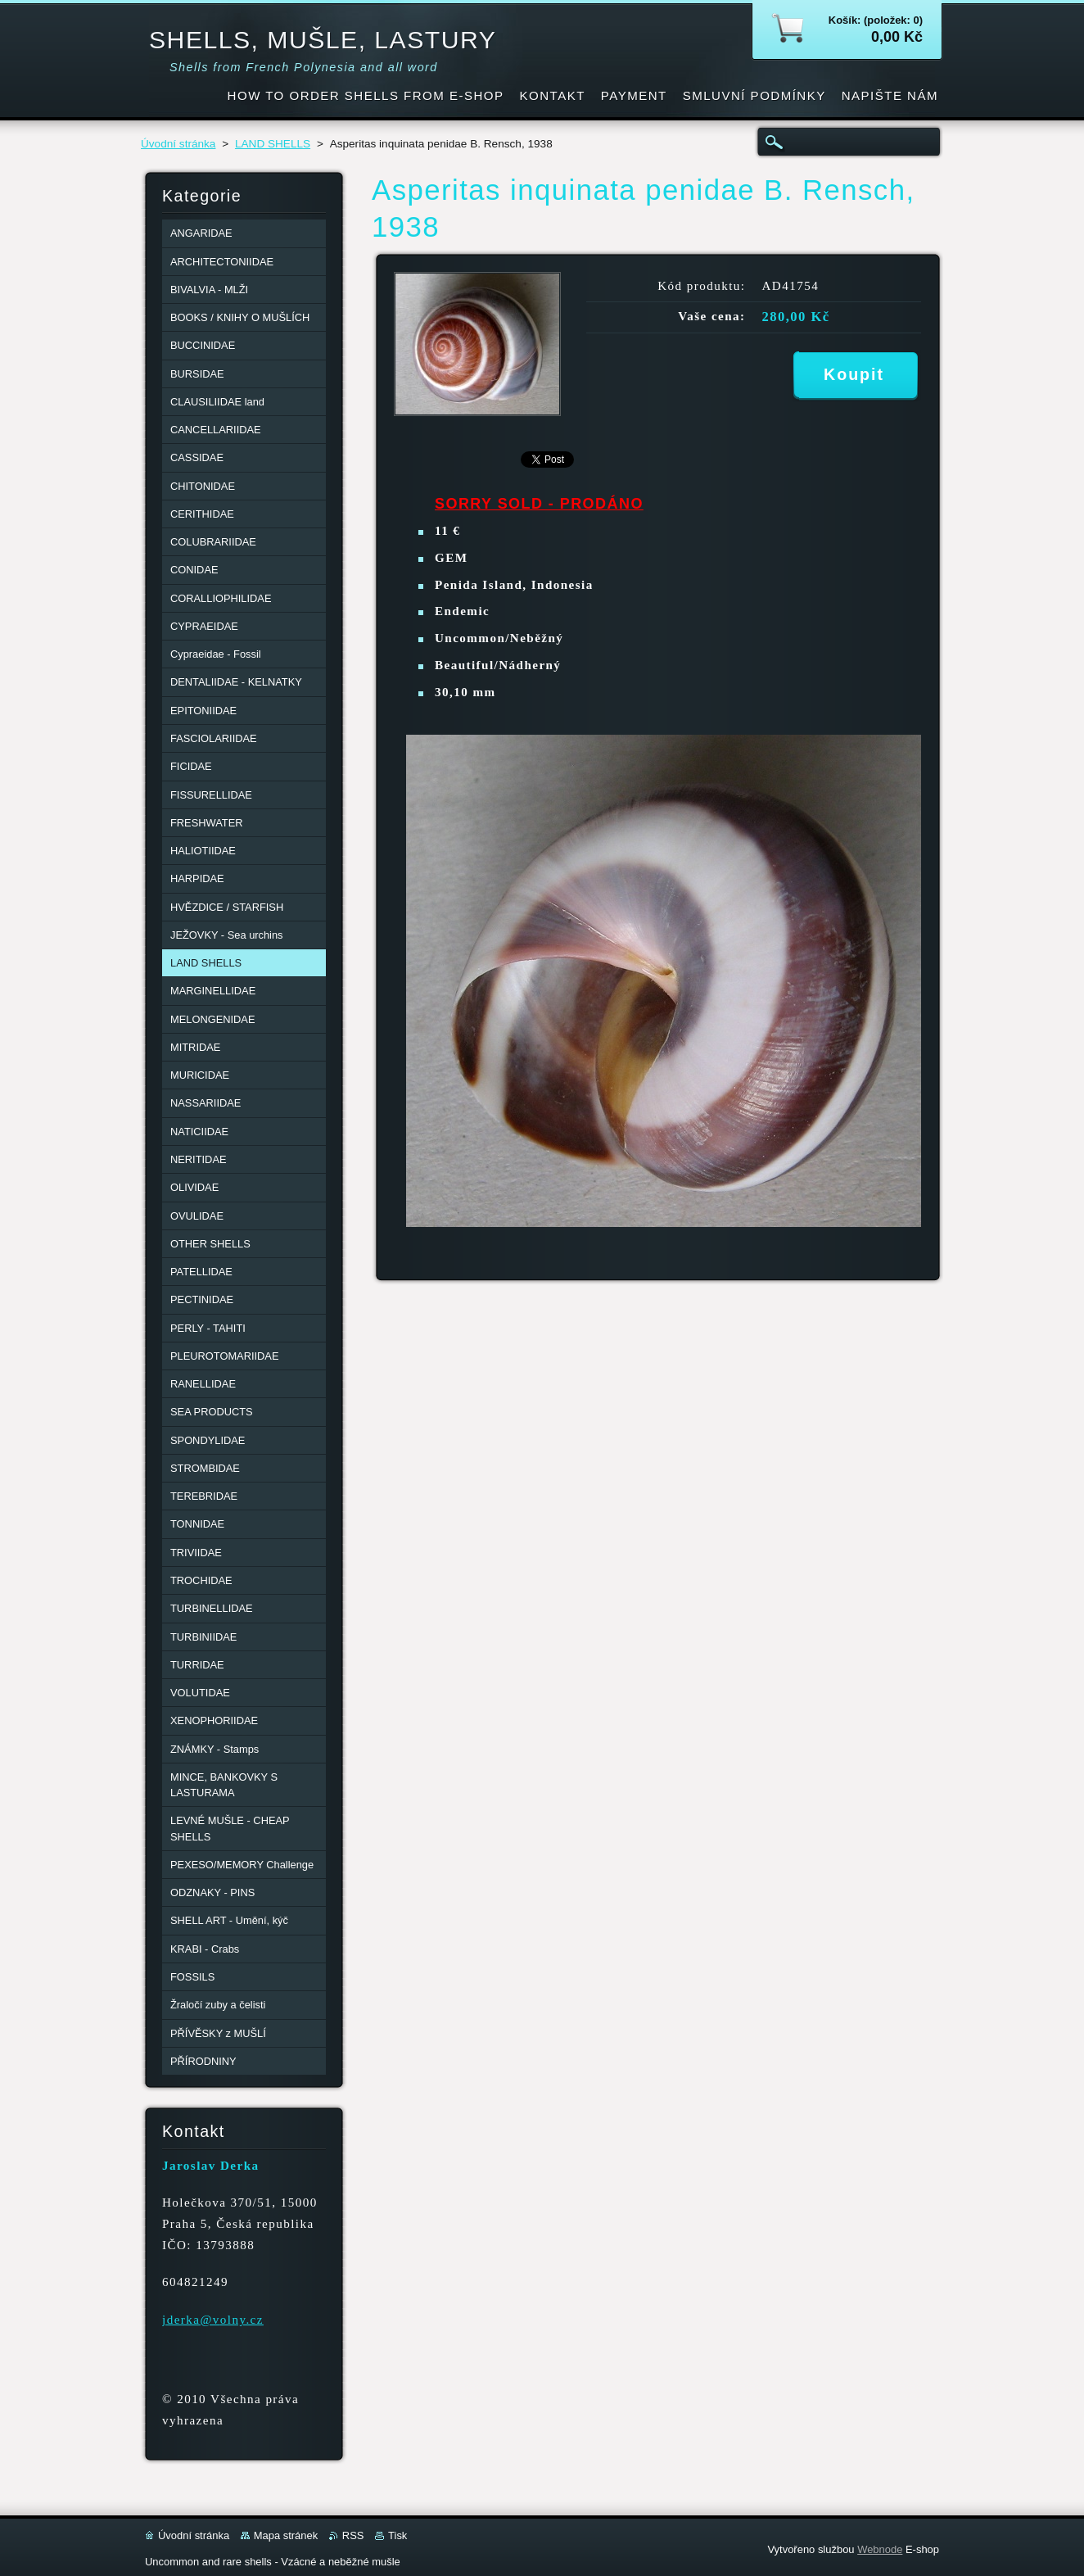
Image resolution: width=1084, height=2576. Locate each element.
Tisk (397, 2535)
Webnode (879, 2549)
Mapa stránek (286, 2535)
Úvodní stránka (178, 144)
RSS (353, 2535)
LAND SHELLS (272, 144)
